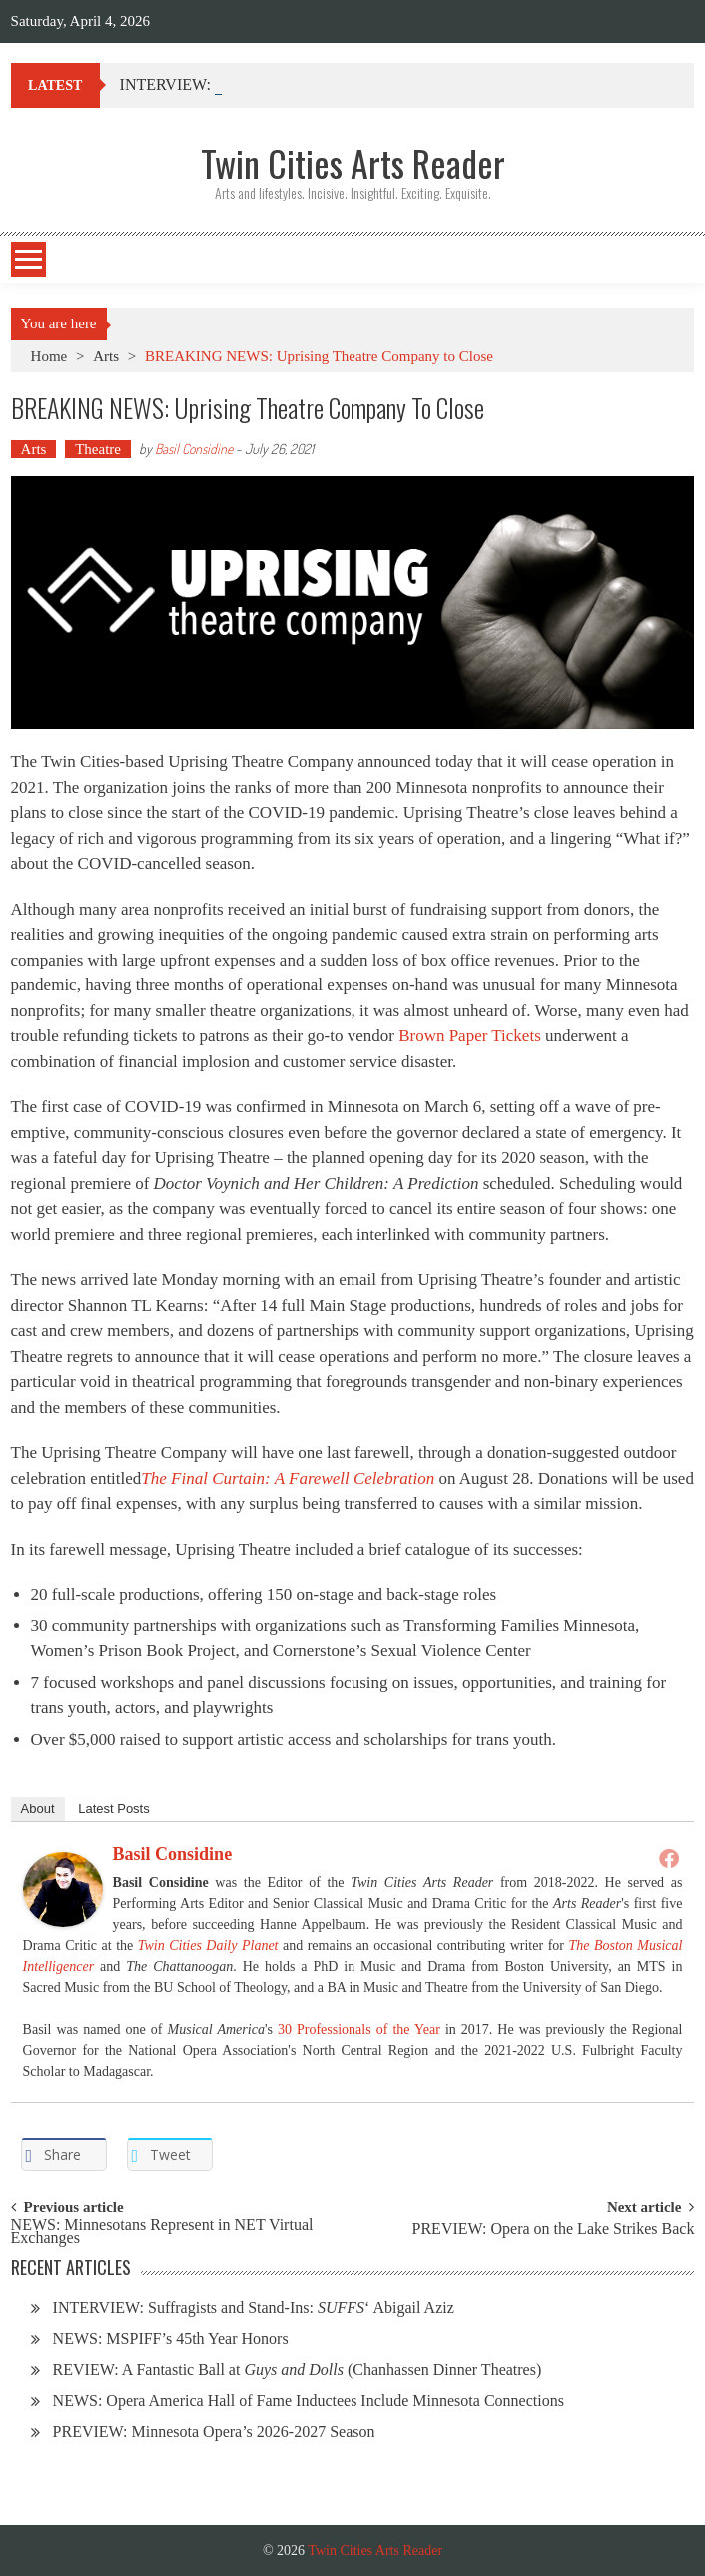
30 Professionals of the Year (359, 2029)
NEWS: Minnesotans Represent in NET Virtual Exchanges (162, 2232)
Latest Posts (114, 1808)
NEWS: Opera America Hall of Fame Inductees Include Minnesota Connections (308, 2400)
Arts (106, 356)
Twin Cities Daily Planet (208, 1945)
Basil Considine (194, 448)
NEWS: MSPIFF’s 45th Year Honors (171, 2338)
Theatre (98, 449)
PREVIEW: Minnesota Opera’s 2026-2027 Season (214, 2431)
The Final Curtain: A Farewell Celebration (287, 1478)
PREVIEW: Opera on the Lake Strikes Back (553, 2229)
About (38, 1808)
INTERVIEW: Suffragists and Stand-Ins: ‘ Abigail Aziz (253, 2307)
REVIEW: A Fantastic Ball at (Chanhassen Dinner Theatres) (297, 2369)
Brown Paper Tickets (469, 1035)
